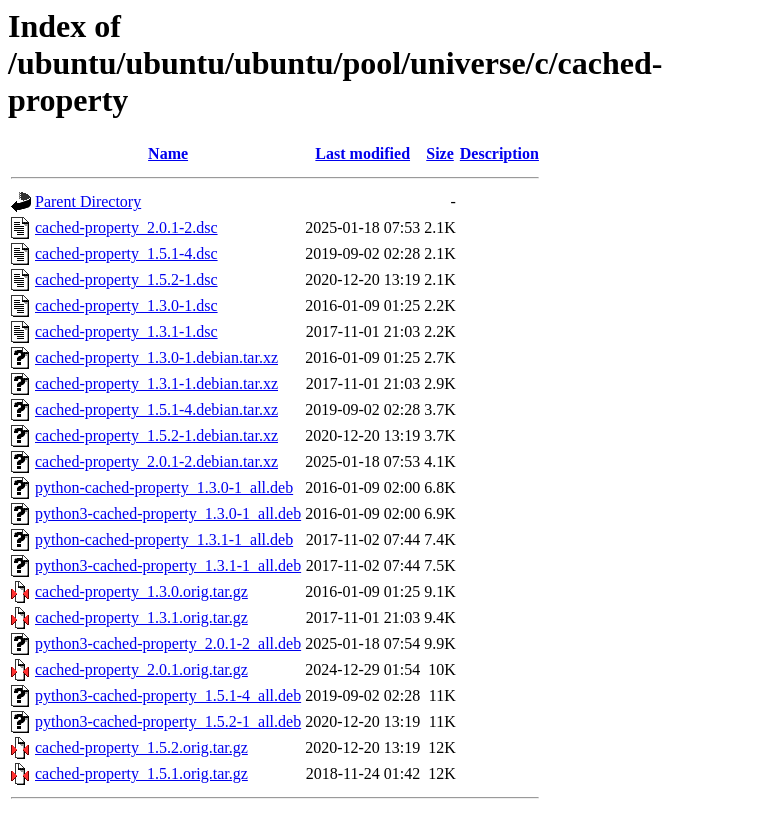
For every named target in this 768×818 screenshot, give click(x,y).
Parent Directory (88, 201)
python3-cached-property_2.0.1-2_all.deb (168, 643)
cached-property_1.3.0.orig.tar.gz (141, 591)
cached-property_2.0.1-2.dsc (126, 227)
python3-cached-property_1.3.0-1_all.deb (168, 513)
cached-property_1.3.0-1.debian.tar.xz (156, 357)
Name (168, 153)
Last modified (362, 153)
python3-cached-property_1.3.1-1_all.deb (168, 565)
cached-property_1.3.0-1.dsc (126, 305)
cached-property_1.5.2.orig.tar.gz (141, 747)
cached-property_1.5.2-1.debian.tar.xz (156, 435)
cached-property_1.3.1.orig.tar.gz (141, 617)
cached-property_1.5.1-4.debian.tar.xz (156, 409)
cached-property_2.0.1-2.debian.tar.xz (156, 461)
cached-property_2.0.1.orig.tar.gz (141, 669)
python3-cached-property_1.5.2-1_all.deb (168, 721)
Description (499, 153)
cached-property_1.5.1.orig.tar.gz (141, 773)
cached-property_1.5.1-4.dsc (126, 253)
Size (440, 153)
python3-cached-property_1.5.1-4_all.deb (168, 695)
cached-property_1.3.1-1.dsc (126, 331)
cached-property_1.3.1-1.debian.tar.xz (156, 383)
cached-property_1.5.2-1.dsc (126, 279)
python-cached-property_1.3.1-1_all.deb (164, 539)
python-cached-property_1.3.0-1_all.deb (164, 487)
